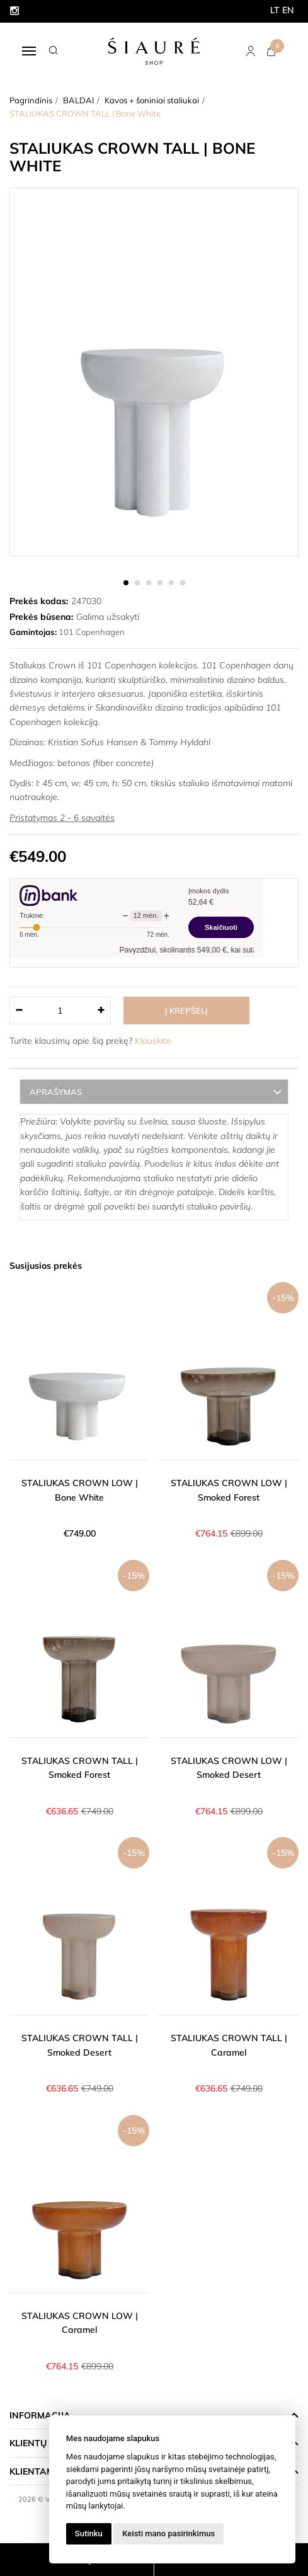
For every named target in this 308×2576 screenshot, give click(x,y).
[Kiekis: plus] (102, 1010)
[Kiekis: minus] (18, 1010)
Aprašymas (56, 1092)
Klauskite (153, 1040)
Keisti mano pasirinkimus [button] (168, 2533)
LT (275, 10)
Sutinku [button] (89, 2533)
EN (288, 10)
